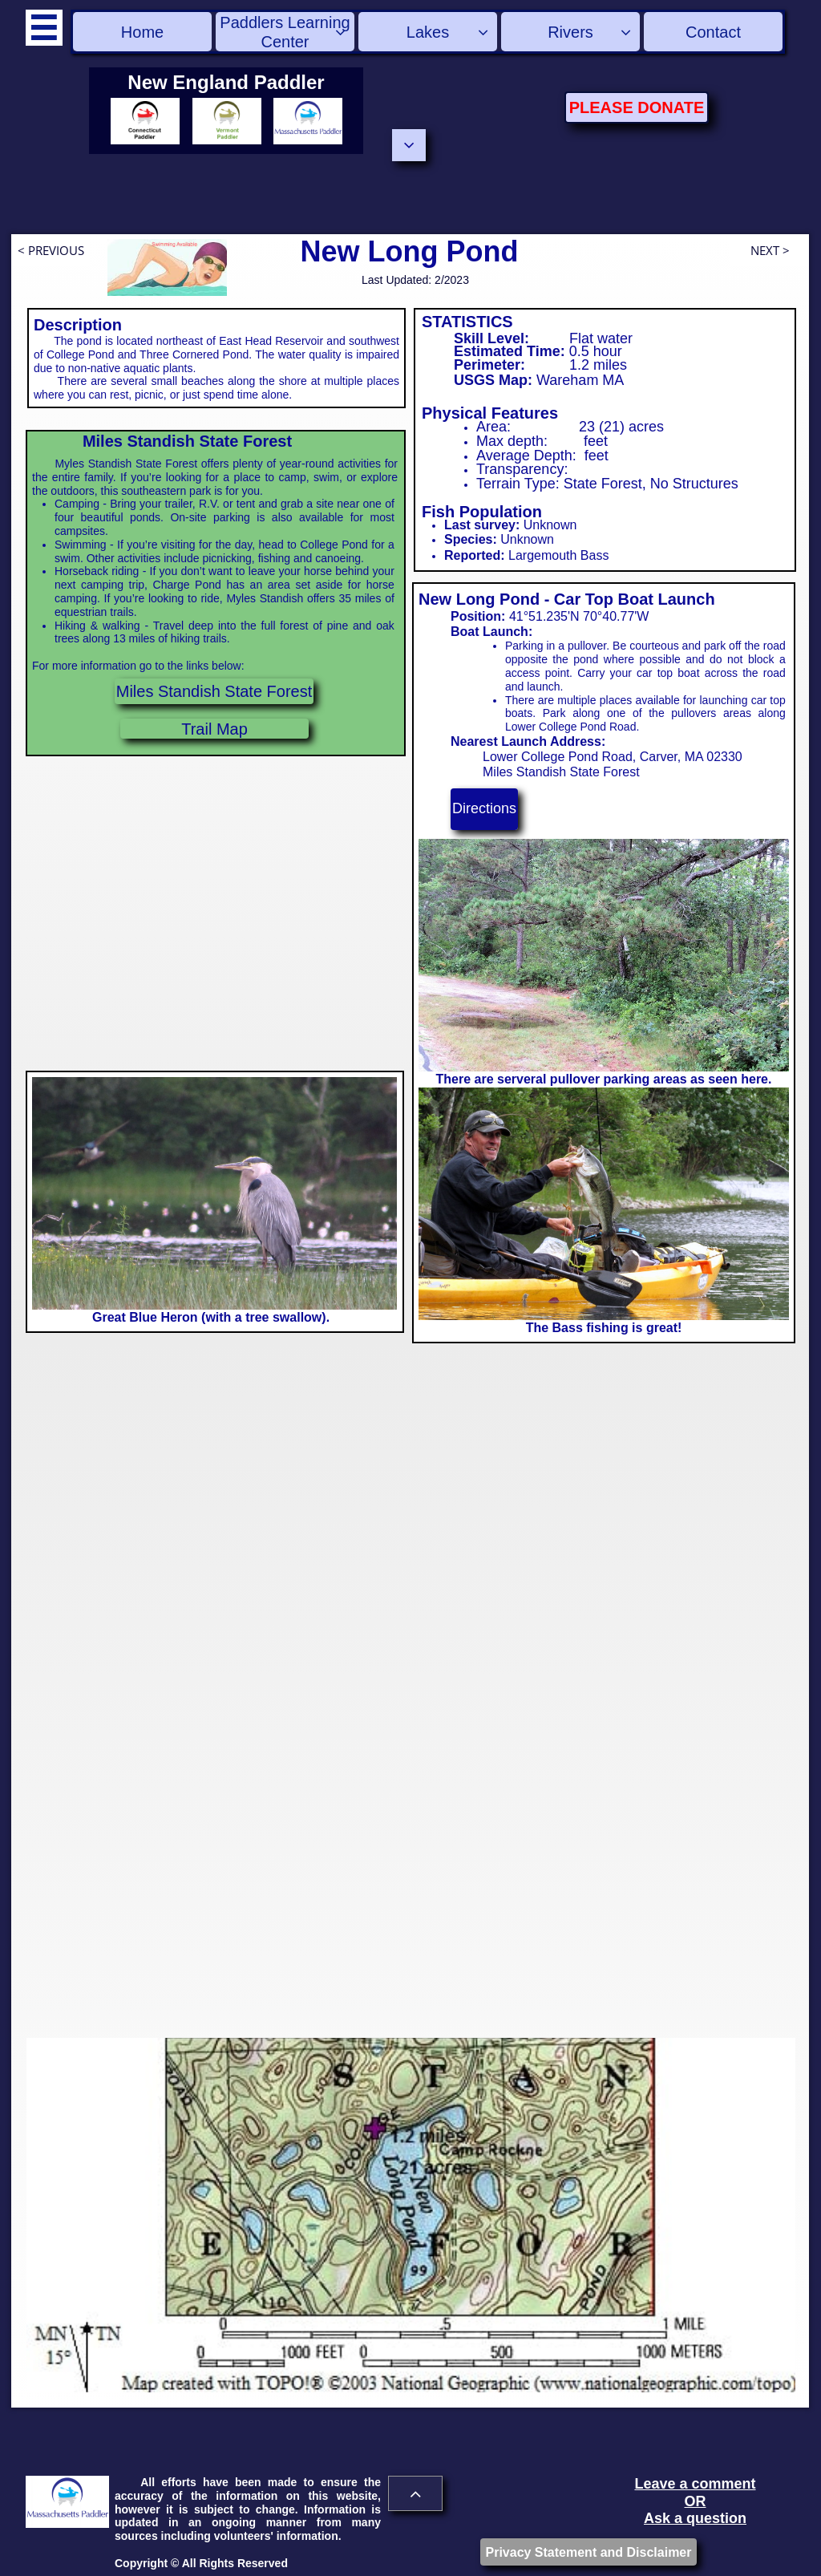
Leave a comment (694, 2484)
